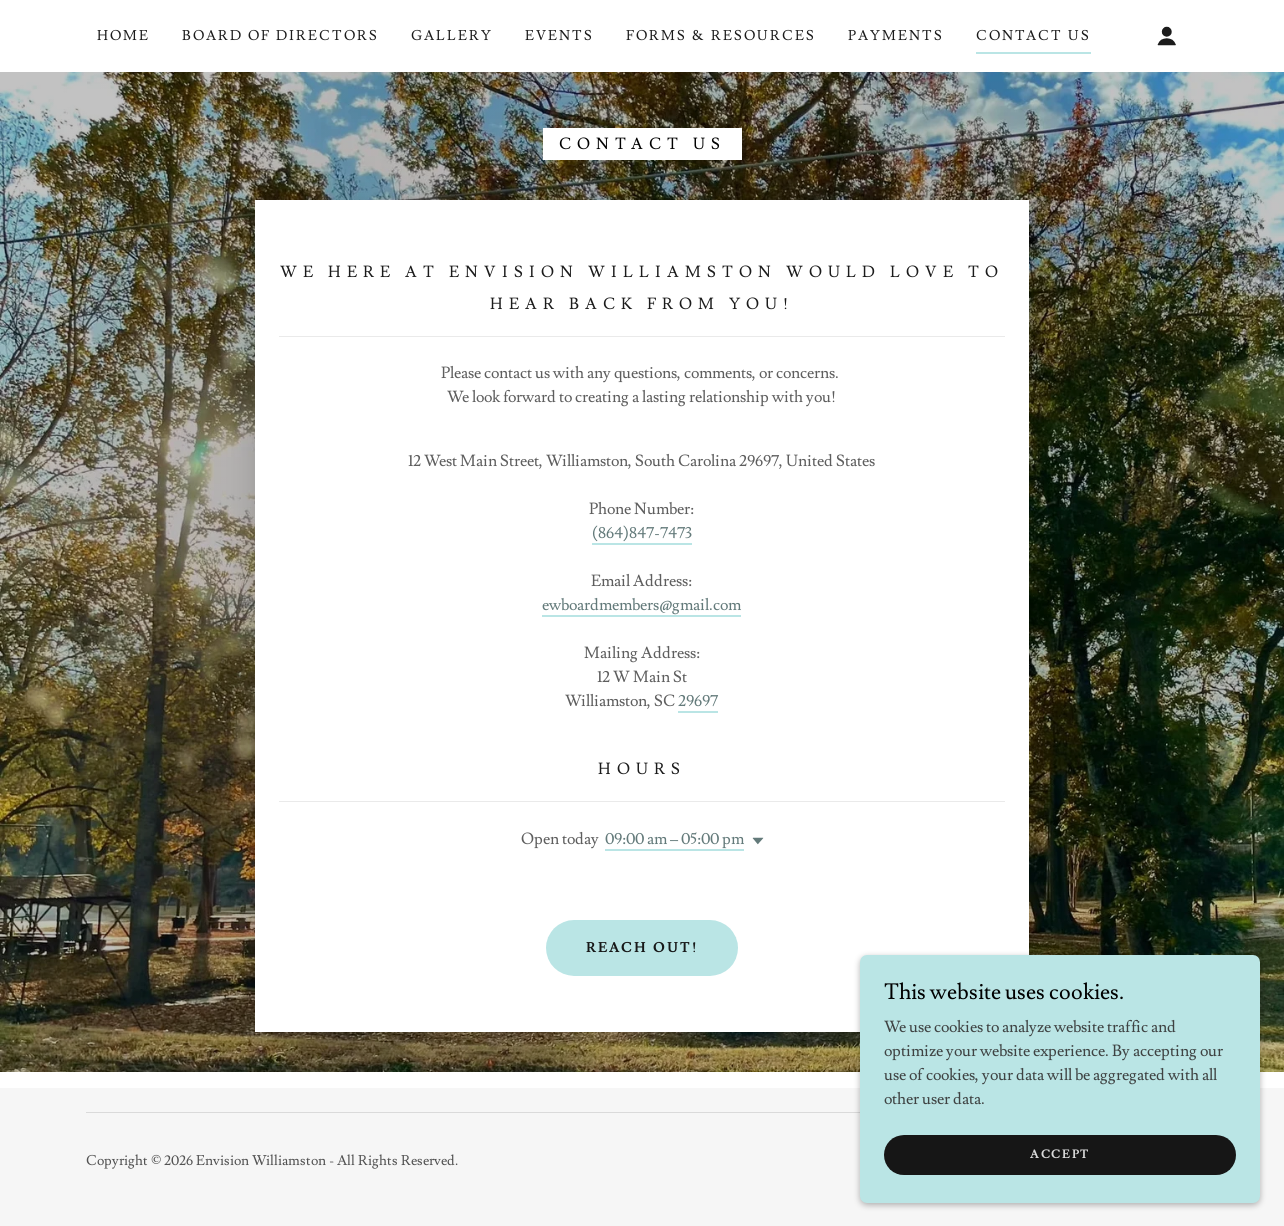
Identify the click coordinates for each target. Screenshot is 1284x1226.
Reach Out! (642, 948)
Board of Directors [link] (280, 36)
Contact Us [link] (1033, 36)
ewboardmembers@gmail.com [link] (641, 605)
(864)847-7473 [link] (642, 533)
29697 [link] (698, 701)
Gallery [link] (452, 36)
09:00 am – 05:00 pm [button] (674, 839)
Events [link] (559, 36)
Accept (1060, 1154)
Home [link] (123, 36)
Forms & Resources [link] (721, 36)
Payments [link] (896, 36)
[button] (1167, 36)
